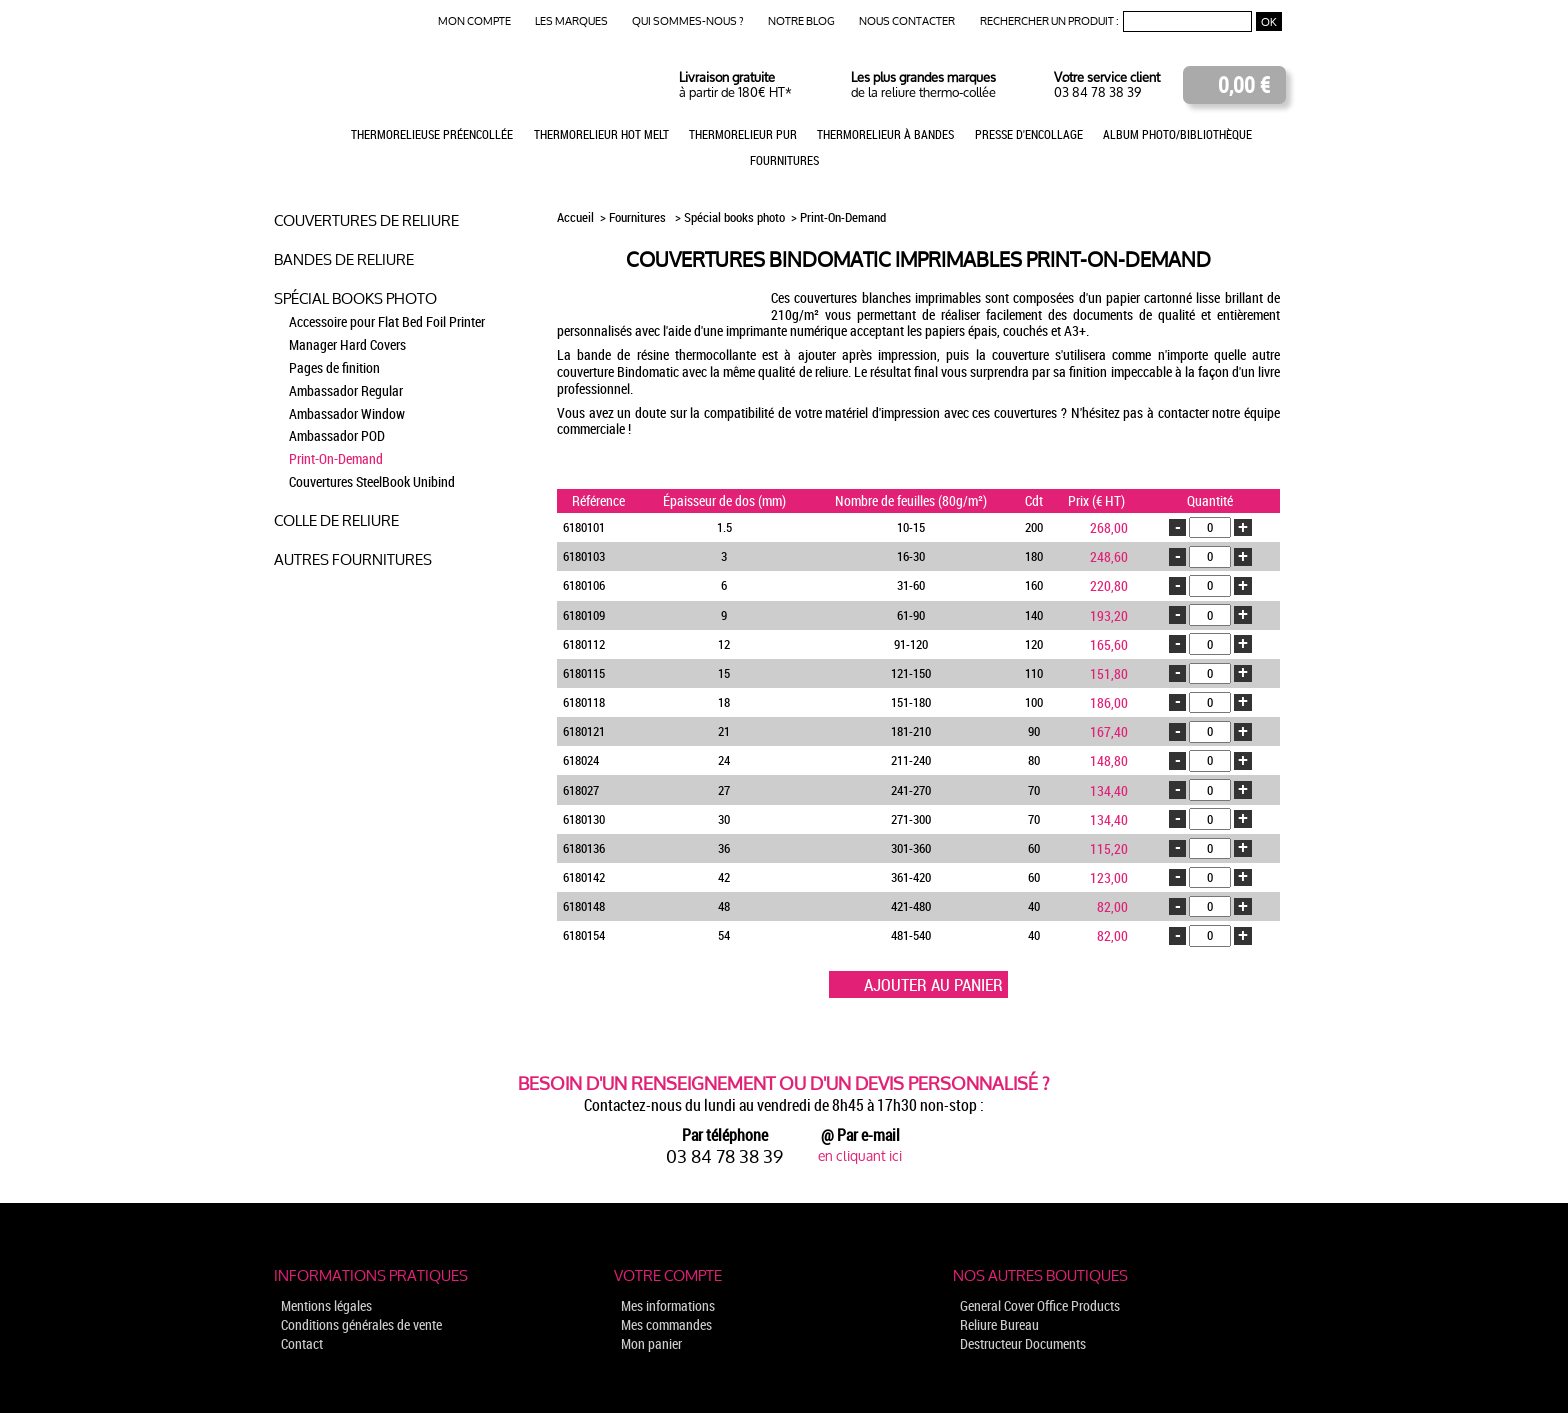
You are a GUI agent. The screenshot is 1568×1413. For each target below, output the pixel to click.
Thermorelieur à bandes (885, 134)
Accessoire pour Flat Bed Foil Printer (387, 321)
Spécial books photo (355, 298)
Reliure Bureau (999, 1324)
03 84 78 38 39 (1097, 92)
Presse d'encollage (1029, 134)
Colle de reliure (336, 520)
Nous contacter (907, 21)
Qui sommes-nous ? (688, 21)
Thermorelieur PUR (743, 134)
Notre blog (801, 21)
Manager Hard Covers (347, 344)
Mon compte (474, 21)
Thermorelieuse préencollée (432, 134)
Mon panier (651, 1343)
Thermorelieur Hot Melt (601, 134)
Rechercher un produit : (1049, 21)
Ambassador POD (337, 435)
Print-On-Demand (336, 458)
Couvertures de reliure (366, 220)
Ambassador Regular (346, 390)
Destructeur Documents (1023, 1343)
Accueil (577, 217)
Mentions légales (326, 1305)
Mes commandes (666, 1324)
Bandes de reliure (344, 259)
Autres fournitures (353, 559)
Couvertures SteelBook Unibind (372, 481)
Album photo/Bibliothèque (1177, 134)
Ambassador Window (347, 413)
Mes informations (668, 1305)
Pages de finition (334, 367)
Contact (302, 1343)
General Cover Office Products (1040, 1305)
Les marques (571, 21)
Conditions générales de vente (361, 1324)
